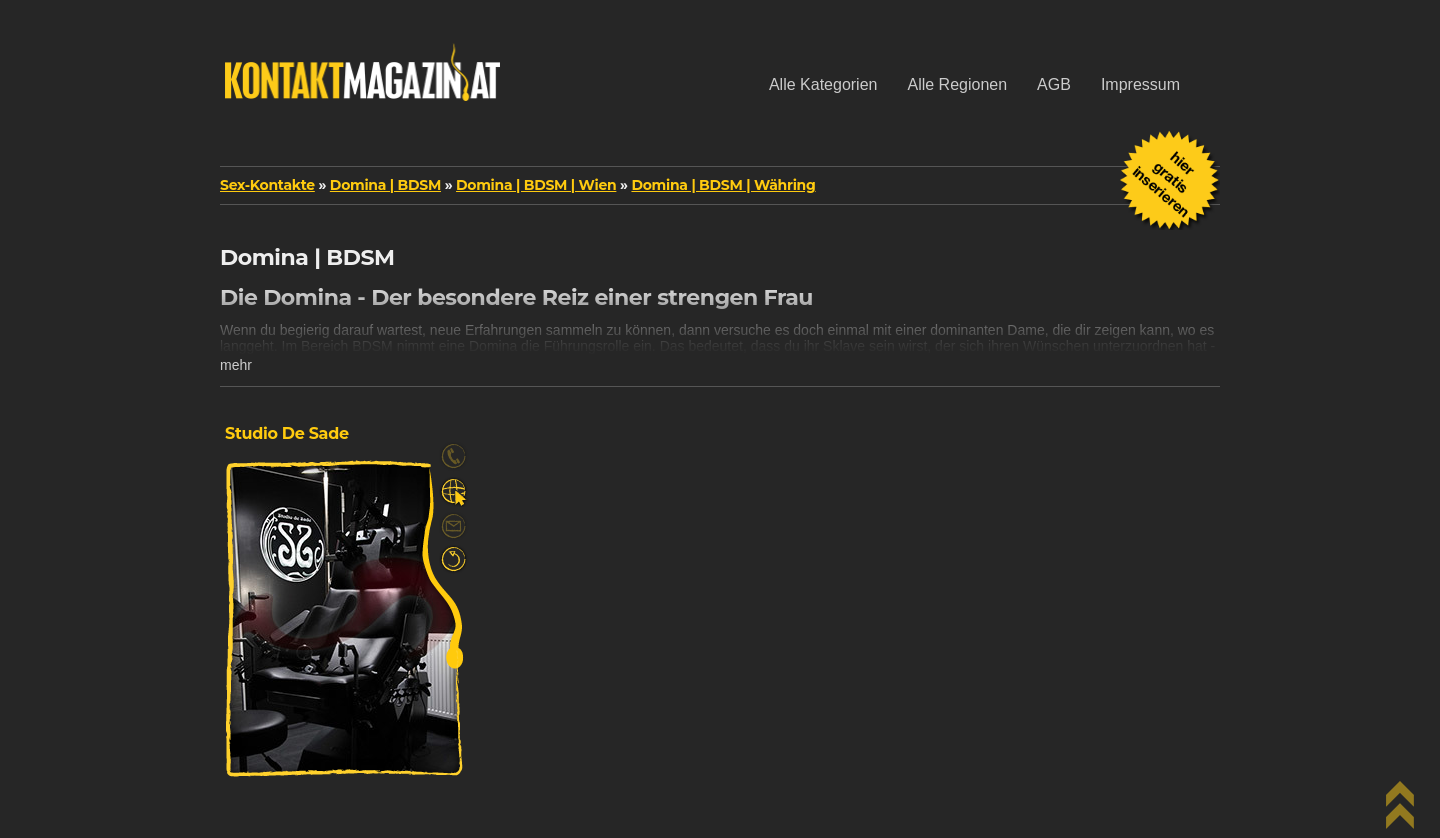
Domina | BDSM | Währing (723, 185)
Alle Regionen (957, 84)
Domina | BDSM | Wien (536, 185)
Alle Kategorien (823, 84)
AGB (1054, 84)
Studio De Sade (287, 433)
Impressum (1140, 84)
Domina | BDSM (385, 185)
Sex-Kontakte (267, 185)
